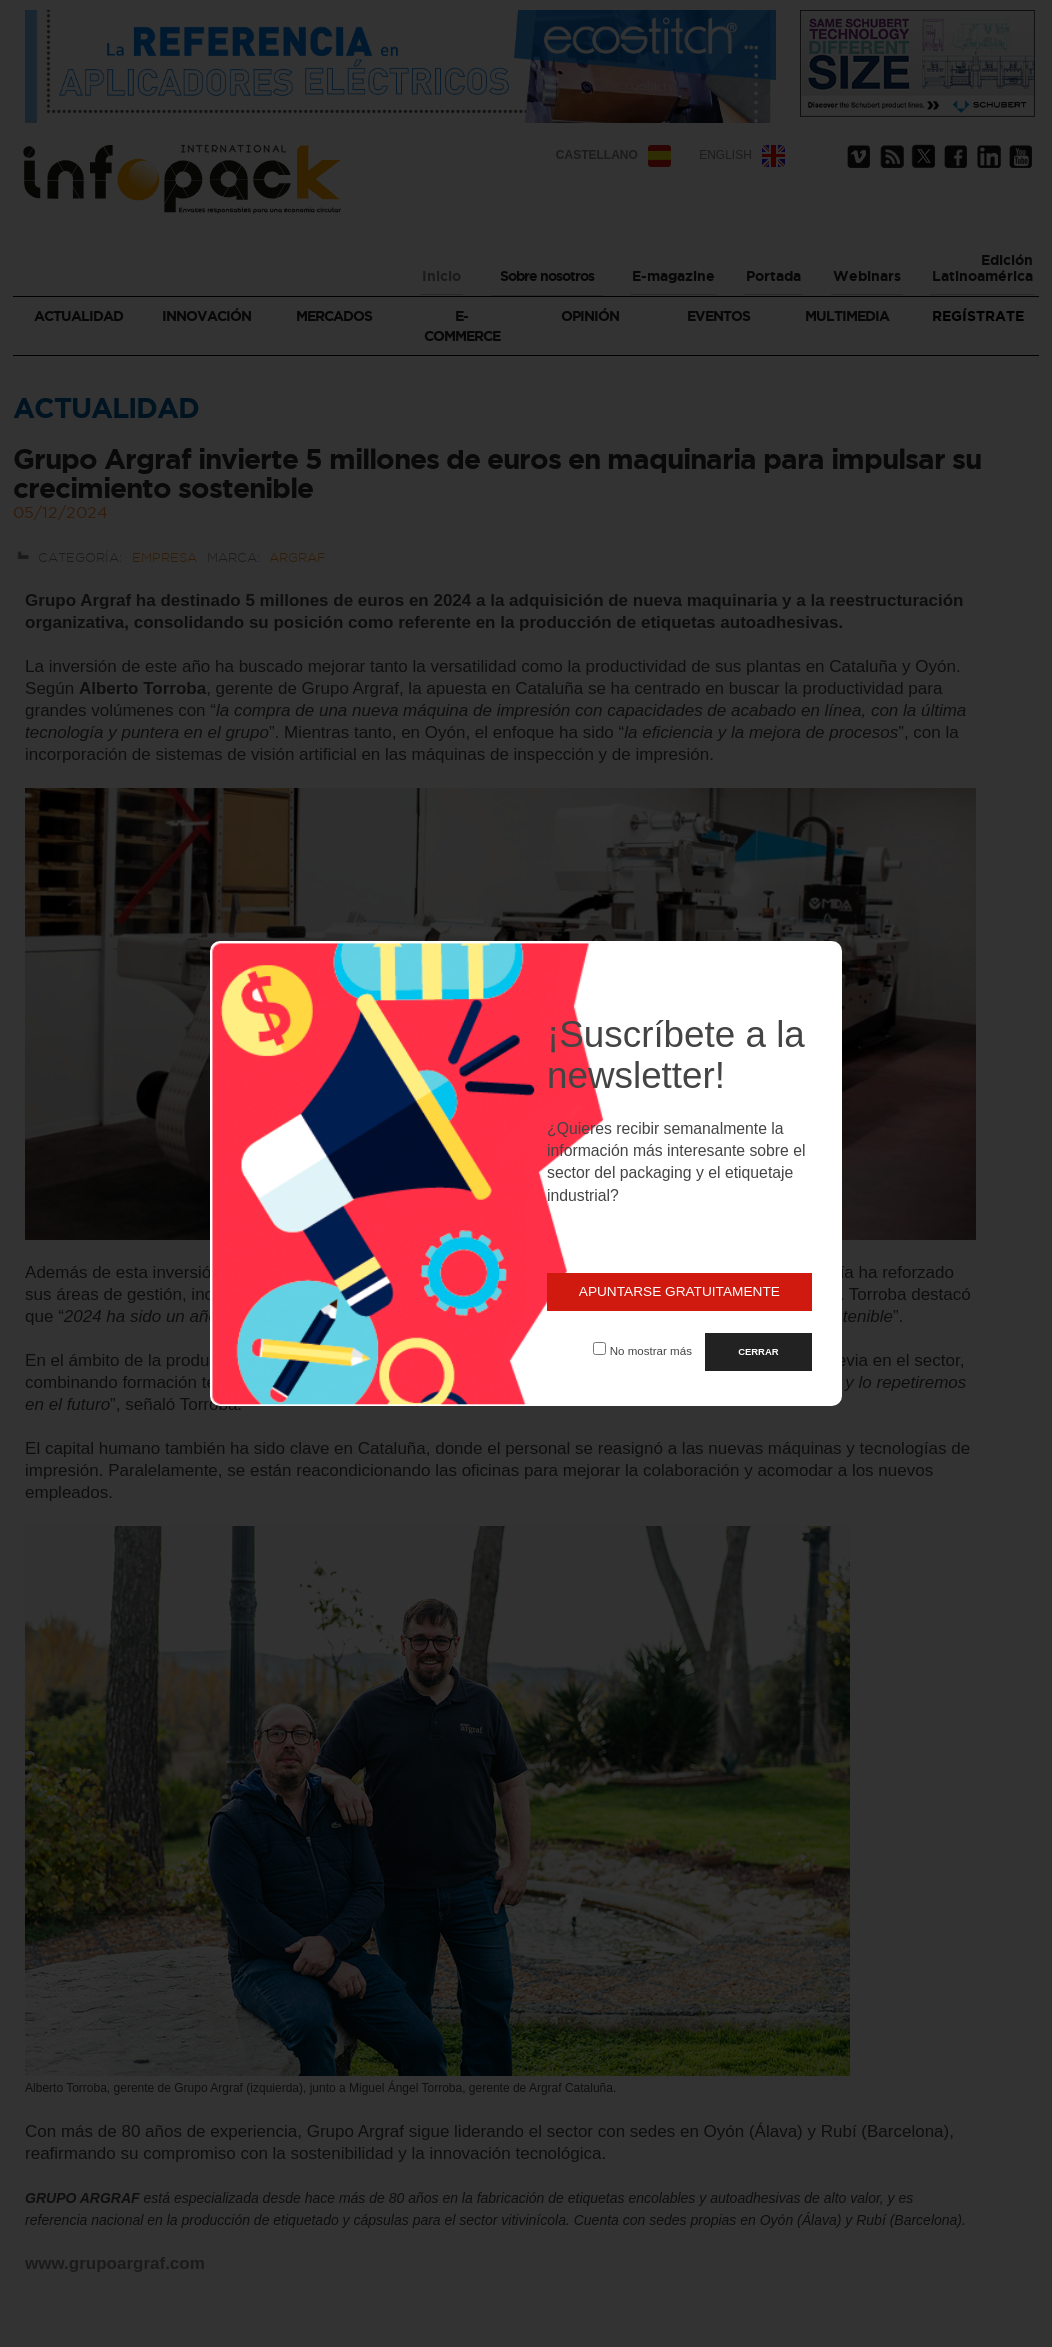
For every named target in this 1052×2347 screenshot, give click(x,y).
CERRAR (758, 1351)
